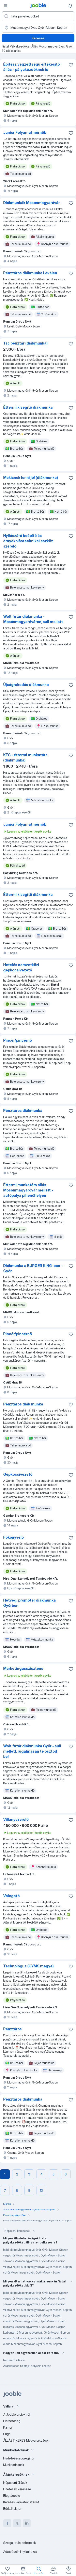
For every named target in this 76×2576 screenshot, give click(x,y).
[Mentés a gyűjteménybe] (71, 64)
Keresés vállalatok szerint (21, 2502)
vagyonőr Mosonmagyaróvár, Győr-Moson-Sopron (34, 2255)
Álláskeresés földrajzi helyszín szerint (27, 2366)
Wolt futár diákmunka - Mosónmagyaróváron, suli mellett (33, 619)
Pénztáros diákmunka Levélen (30, 273)
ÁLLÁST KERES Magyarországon (26, 2440)
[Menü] (6, 6)
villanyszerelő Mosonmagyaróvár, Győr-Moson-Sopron (37, 2266)
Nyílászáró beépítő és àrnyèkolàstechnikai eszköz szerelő (28, 541)
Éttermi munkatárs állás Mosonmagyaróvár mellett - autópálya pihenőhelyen (28, 1190)
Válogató (11, 1896)
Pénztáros (12, 2029)
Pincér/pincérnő (17, 1040)
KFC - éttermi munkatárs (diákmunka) (25, 757)
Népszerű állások (14, 2360)
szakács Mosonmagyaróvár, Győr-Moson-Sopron (34, 2261)
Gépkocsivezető (17, 1474)
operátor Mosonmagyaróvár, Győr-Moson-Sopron (34, 2321)
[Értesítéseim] (70, 5)
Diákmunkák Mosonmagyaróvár (31, 203)
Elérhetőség (11, 2421)
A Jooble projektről (16, 2414)
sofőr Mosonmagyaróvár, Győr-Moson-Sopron (32, 2272)
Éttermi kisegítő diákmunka (28, 407)
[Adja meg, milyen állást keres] (38, 16)
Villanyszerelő (16, 1819)
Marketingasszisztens (23, 1668)
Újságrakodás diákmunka (26, 685)
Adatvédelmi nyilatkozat (20, 2552)
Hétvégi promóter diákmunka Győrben (29, 1603)
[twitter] (17, 2523)
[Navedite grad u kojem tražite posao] (38, 27)
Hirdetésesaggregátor (18, 2458)
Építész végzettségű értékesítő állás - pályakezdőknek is (31, 67)
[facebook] (7, 2523)
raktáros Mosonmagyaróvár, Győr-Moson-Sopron (34, 2327)
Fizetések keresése (17, 2489)
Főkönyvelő (13, 1537)
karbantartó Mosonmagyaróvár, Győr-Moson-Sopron (36, 2332)
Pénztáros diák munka (23, 1404)
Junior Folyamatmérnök (24, 132)
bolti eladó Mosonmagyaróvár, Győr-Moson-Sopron (35, 2249)
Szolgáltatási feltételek (19, 2543)
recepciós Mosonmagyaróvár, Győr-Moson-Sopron (35, 2338)
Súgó (7, 2434)
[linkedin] (27, 2523)
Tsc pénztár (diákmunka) (25, 343)
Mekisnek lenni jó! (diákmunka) (30, 477)
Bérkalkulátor (12, 2509)
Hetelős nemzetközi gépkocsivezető (21, 967)
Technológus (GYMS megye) (28, 1966)
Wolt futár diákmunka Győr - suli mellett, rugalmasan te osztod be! (32, 1751)
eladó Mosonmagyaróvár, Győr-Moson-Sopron (32, 2344)
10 (41, 2190)
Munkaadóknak (13, 2465)
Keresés (38, 38)
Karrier (7, 2427)
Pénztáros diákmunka (22, 1110)
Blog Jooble (11, 2496)
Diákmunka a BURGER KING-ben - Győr (33, 1268)
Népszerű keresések (20, 2231)
